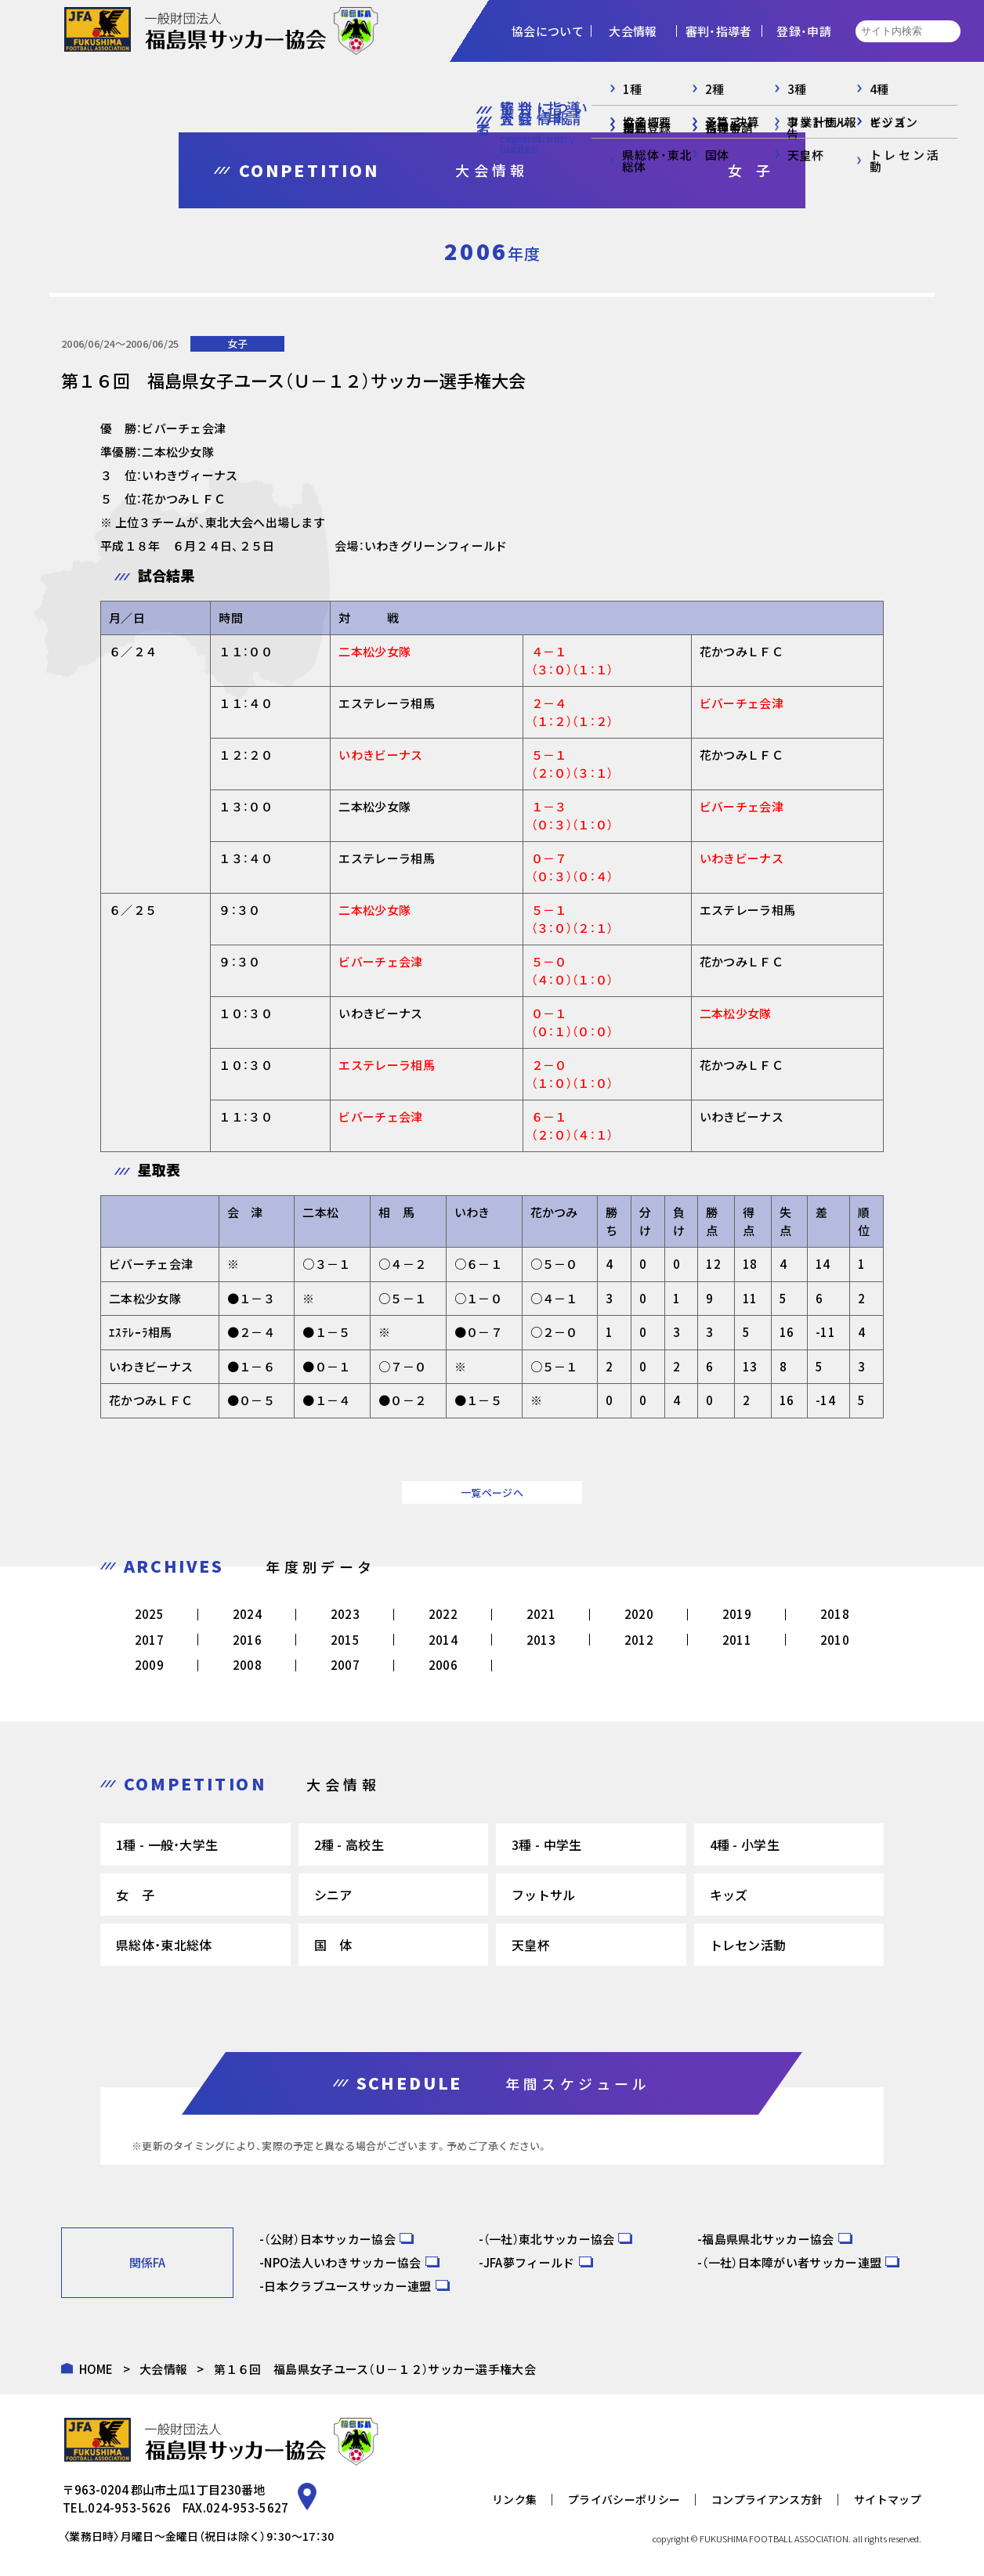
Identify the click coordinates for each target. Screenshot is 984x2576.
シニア (333, 1894)
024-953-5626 (129, 2507)
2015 (345, 1639)
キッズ (729, 1894)
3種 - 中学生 (546, 1844)
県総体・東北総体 (164, 1944)
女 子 (135, 1894)
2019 (736, 1614)
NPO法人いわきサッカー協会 (342, 2262)
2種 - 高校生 (349, 1844)
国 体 (333, 1944)
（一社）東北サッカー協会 (549, 2239)
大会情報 (163, 2369)
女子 (237, 343)
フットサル (544, 1894)
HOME (96, 2369)
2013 (540, 1639)
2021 (540, 1614)
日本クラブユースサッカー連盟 (347, 2286)
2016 (247, 1639)
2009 (149, 1665)
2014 (443, 1639)
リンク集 (514, 2499)
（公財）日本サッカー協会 (330, 2239)
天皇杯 (531, 1944)
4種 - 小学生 (745, 1844)
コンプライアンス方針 (767, 2499)
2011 (736, 1639)
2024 (247, 1614)
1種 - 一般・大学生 (167, 1844)
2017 (149, 1639)
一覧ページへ (492, 1492)
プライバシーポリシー (624, 2499)
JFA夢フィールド (529, 2262)
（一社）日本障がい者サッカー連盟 (791, 2262)
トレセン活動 (748, 1944)
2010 (834, 1639)
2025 (149, 1614)
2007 (345, 1665)
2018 (834, 1614)
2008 (247, 1665)
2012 (638, 1639)
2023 (345, 1614)
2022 (443, 1614)
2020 (638, 1614)
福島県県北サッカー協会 (768, 2239)
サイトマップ (887, 2499)
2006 (443, 1665)
